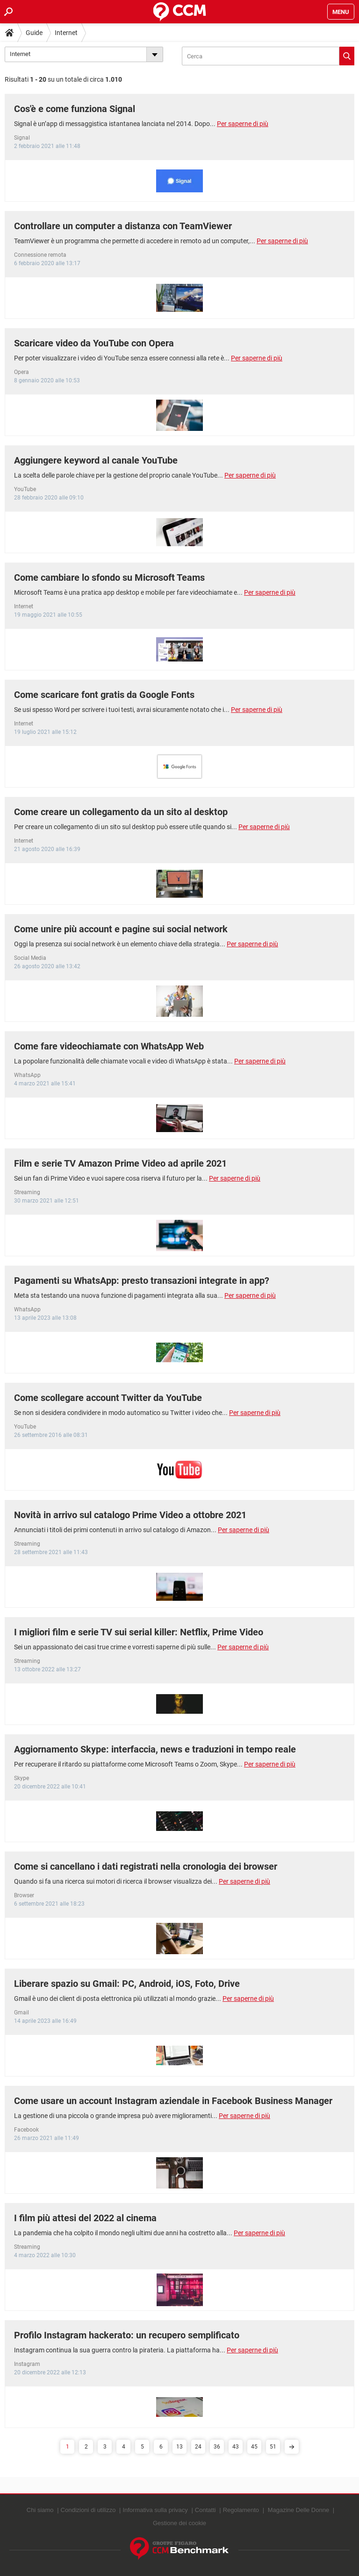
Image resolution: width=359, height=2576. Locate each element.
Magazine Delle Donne (299, 2509)
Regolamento (241, 2509)
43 (235, 2446)
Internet (66, 32)
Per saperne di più (242, 123)
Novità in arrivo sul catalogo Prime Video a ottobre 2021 (130, 1514)
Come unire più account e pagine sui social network (121, 929)
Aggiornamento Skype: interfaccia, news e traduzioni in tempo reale (155, 1749)
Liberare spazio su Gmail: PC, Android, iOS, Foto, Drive (127, 1983)
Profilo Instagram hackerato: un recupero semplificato (126, 2335)
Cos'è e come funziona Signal (74, 108)
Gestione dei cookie (179, 2523)
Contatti (205, 2509)
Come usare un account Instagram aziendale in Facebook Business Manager (173, 2100)
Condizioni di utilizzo (88, 2509)
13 (179, 2446)
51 (273, 2446)
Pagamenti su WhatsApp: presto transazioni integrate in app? (141, 1280)
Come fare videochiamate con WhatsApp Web (109, 1046)
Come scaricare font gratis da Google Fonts (104, 694)
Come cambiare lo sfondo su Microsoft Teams (109, 577)
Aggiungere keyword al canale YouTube (96, 460)
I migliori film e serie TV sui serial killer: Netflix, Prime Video (138, 1632)
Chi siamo (40, 2509)
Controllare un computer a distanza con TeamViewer (123, 226)
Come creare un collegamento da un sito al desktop (121, 811)
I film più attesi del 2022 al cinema (85, 2218)
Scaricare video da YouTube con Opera (94, 343)
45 (254, 2446)
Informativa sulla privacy (154, 2509)
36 (217, 2446)
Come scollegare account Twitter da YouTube (108, 1397)
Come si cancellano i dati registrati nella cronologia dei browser (145, 1866)
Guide (34, 32)
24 (198, 2446)
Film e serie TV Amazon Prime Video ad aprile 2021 (120, 1163)
